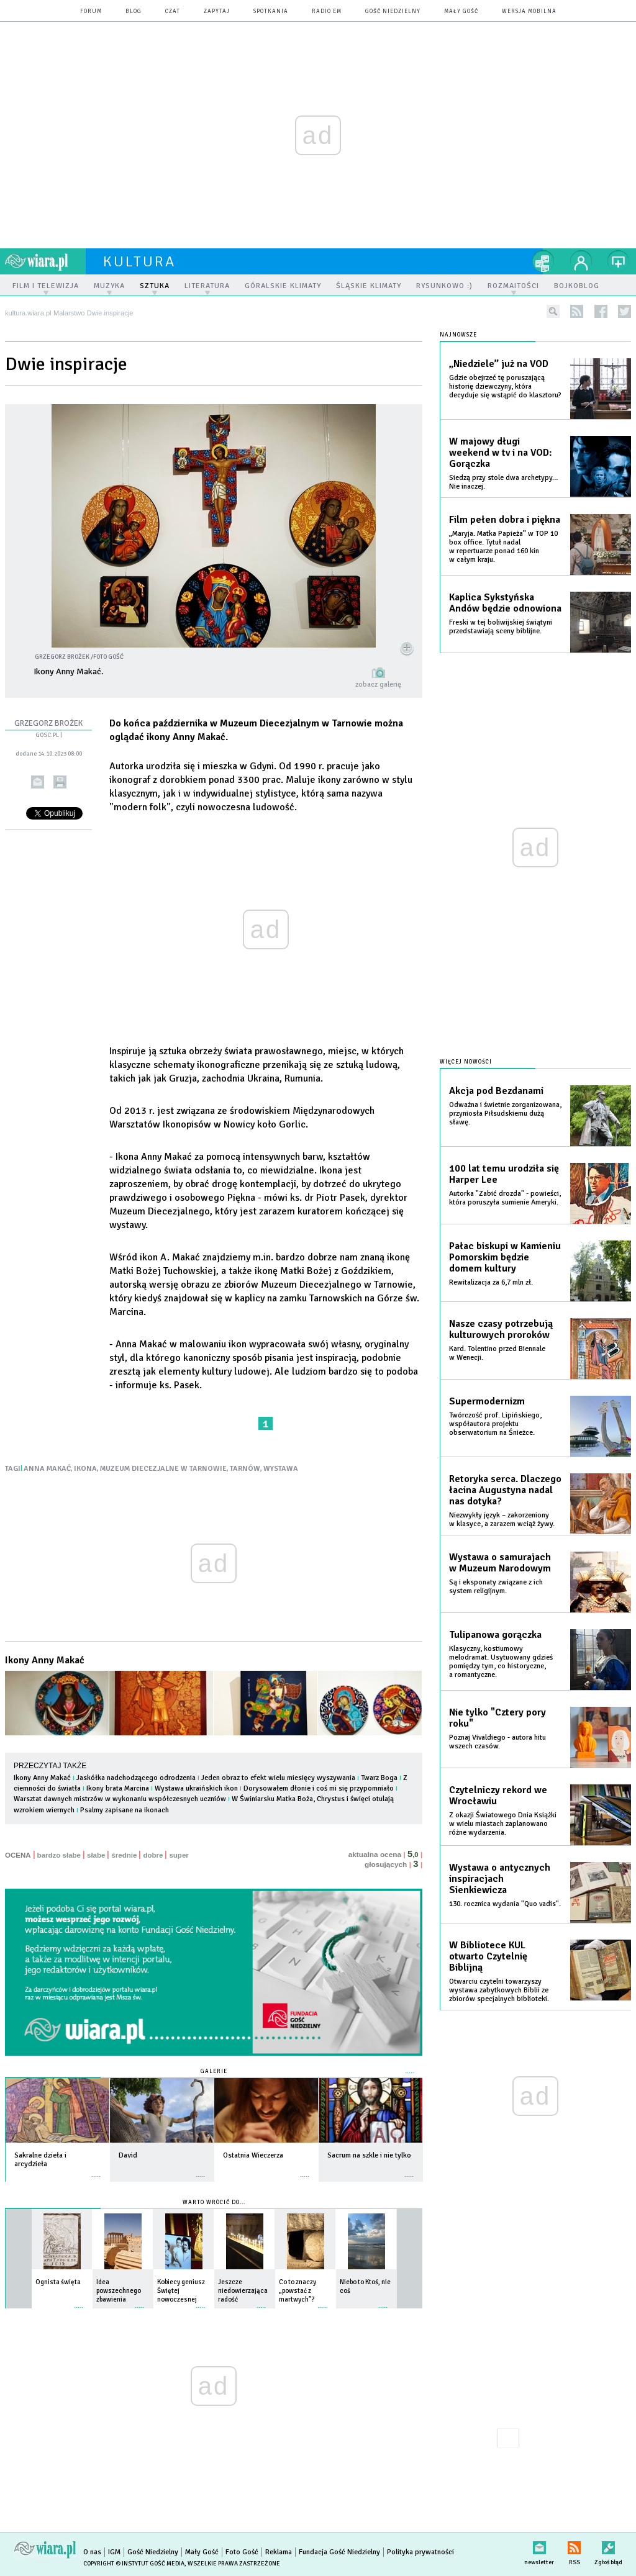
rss (576, 311)
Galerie (214, 2071)
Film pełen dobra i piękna (504, 519)
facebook (600, 311)
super (178, 1855)
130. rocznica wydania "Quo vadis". (505, 1904)
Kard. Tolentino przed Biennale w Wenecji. (497, 1353)
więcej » (96, 2170)
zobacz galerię (378, 684)
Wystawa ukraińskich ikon (197, 1788)
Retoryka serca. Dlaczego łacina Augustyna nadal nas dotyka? (505, 1490)
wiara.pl (45, 261)
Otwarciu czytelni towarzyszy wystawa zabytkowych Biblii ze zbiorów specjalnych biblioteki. (499, 1990)
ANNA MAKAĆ (47, 1468)
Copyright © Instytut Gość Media (133, 2563)
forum (91, 11)
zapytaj (217, 11)
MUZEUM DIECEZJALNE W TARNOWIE (163, 1468)
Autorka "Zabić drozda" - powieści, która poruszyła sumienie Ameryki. (505, 1198)
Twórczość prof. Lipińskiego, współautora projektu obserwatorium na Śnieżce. (495, 1424)
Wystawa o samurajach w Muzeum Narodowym (500, 1563)
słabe (96, 1855)
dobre (153, 1855)
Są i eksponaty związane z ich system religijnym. (496, 1587)
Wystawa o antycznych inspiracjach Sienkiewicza (499, 1879)
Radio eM (327, 11)
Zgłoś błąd (608, 2545)
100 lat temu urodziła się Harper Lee (504, 1174)
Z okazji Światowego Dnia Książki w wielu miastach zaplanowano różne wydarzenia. (502, 1823)
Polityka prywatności (420, 2552)
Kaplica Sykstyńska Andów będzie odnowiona (505, 603)
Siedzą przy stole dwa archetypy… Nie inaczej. (503, 482)
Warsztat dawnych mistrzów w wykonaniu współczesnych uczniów (120, 1799)
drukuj (59, 782)
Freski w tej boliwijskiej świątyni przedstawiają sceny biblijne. (500, 627)
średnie (124, 1855)
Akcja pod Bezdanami (496, 1090)
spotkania (270, 11)
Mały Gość (461, 11)
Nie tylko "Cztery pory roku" (497, 1718)
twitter (624, 311)
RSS (574, 2545)
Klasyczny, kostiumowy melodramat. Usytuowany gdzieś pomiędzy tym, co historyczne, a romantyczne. (501, 1661)
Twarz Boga (379, 1778)
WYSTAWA (280, 1468)
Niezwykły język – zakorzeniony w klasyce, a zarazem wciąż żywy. (502, 1520)
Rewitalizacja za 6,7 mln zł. (491, 1282)
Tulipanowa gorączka (495, 1634)
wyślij (37, 782)
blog (133, 11)
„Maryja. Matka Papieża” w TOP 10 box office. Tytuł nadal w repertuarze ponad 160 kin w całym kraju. (503, 546)
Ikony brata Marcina (117, 1788)
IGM (114, 2552)
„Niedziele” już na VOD (498, 363)
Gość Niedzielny (392, 11)
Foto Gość (241, 2552)
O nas (92, 2552)
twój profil (581, 261)
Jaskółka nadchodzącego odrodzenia (136, 1778)
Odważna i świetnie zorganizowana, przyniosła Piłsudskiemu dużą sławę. (505, 1113)
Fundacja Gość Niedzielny (339, 2552)
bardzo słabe (59, 1855)
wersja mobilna (529, 11)
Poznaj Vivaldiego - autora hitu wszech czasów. (497, 1742)
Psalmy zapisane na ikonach (124, 1810)
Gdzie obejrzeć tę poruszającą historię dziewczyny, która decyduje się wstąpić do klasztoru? (505, 386)
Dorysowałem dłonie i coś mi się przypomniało (318, 1788)
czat (172, 11)
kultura (139, 261)
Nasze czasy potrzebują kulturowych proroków (501, 1329)
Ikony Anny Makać (44, 1660)
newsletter (539, 2545)
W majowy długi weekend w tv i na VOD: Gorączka (500, 452)
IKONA (85, 1468)
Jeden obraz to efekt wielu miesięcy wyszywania (278, 1778)
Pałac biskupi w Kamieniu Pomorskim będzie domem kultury (505, 1257)
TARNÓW (245, 1468)
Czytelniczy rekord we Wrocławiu (498, 1795)
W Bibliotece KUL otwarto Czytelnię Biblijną (488, 1956)
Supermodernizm (487, 1401)
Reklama (278, 2552)
